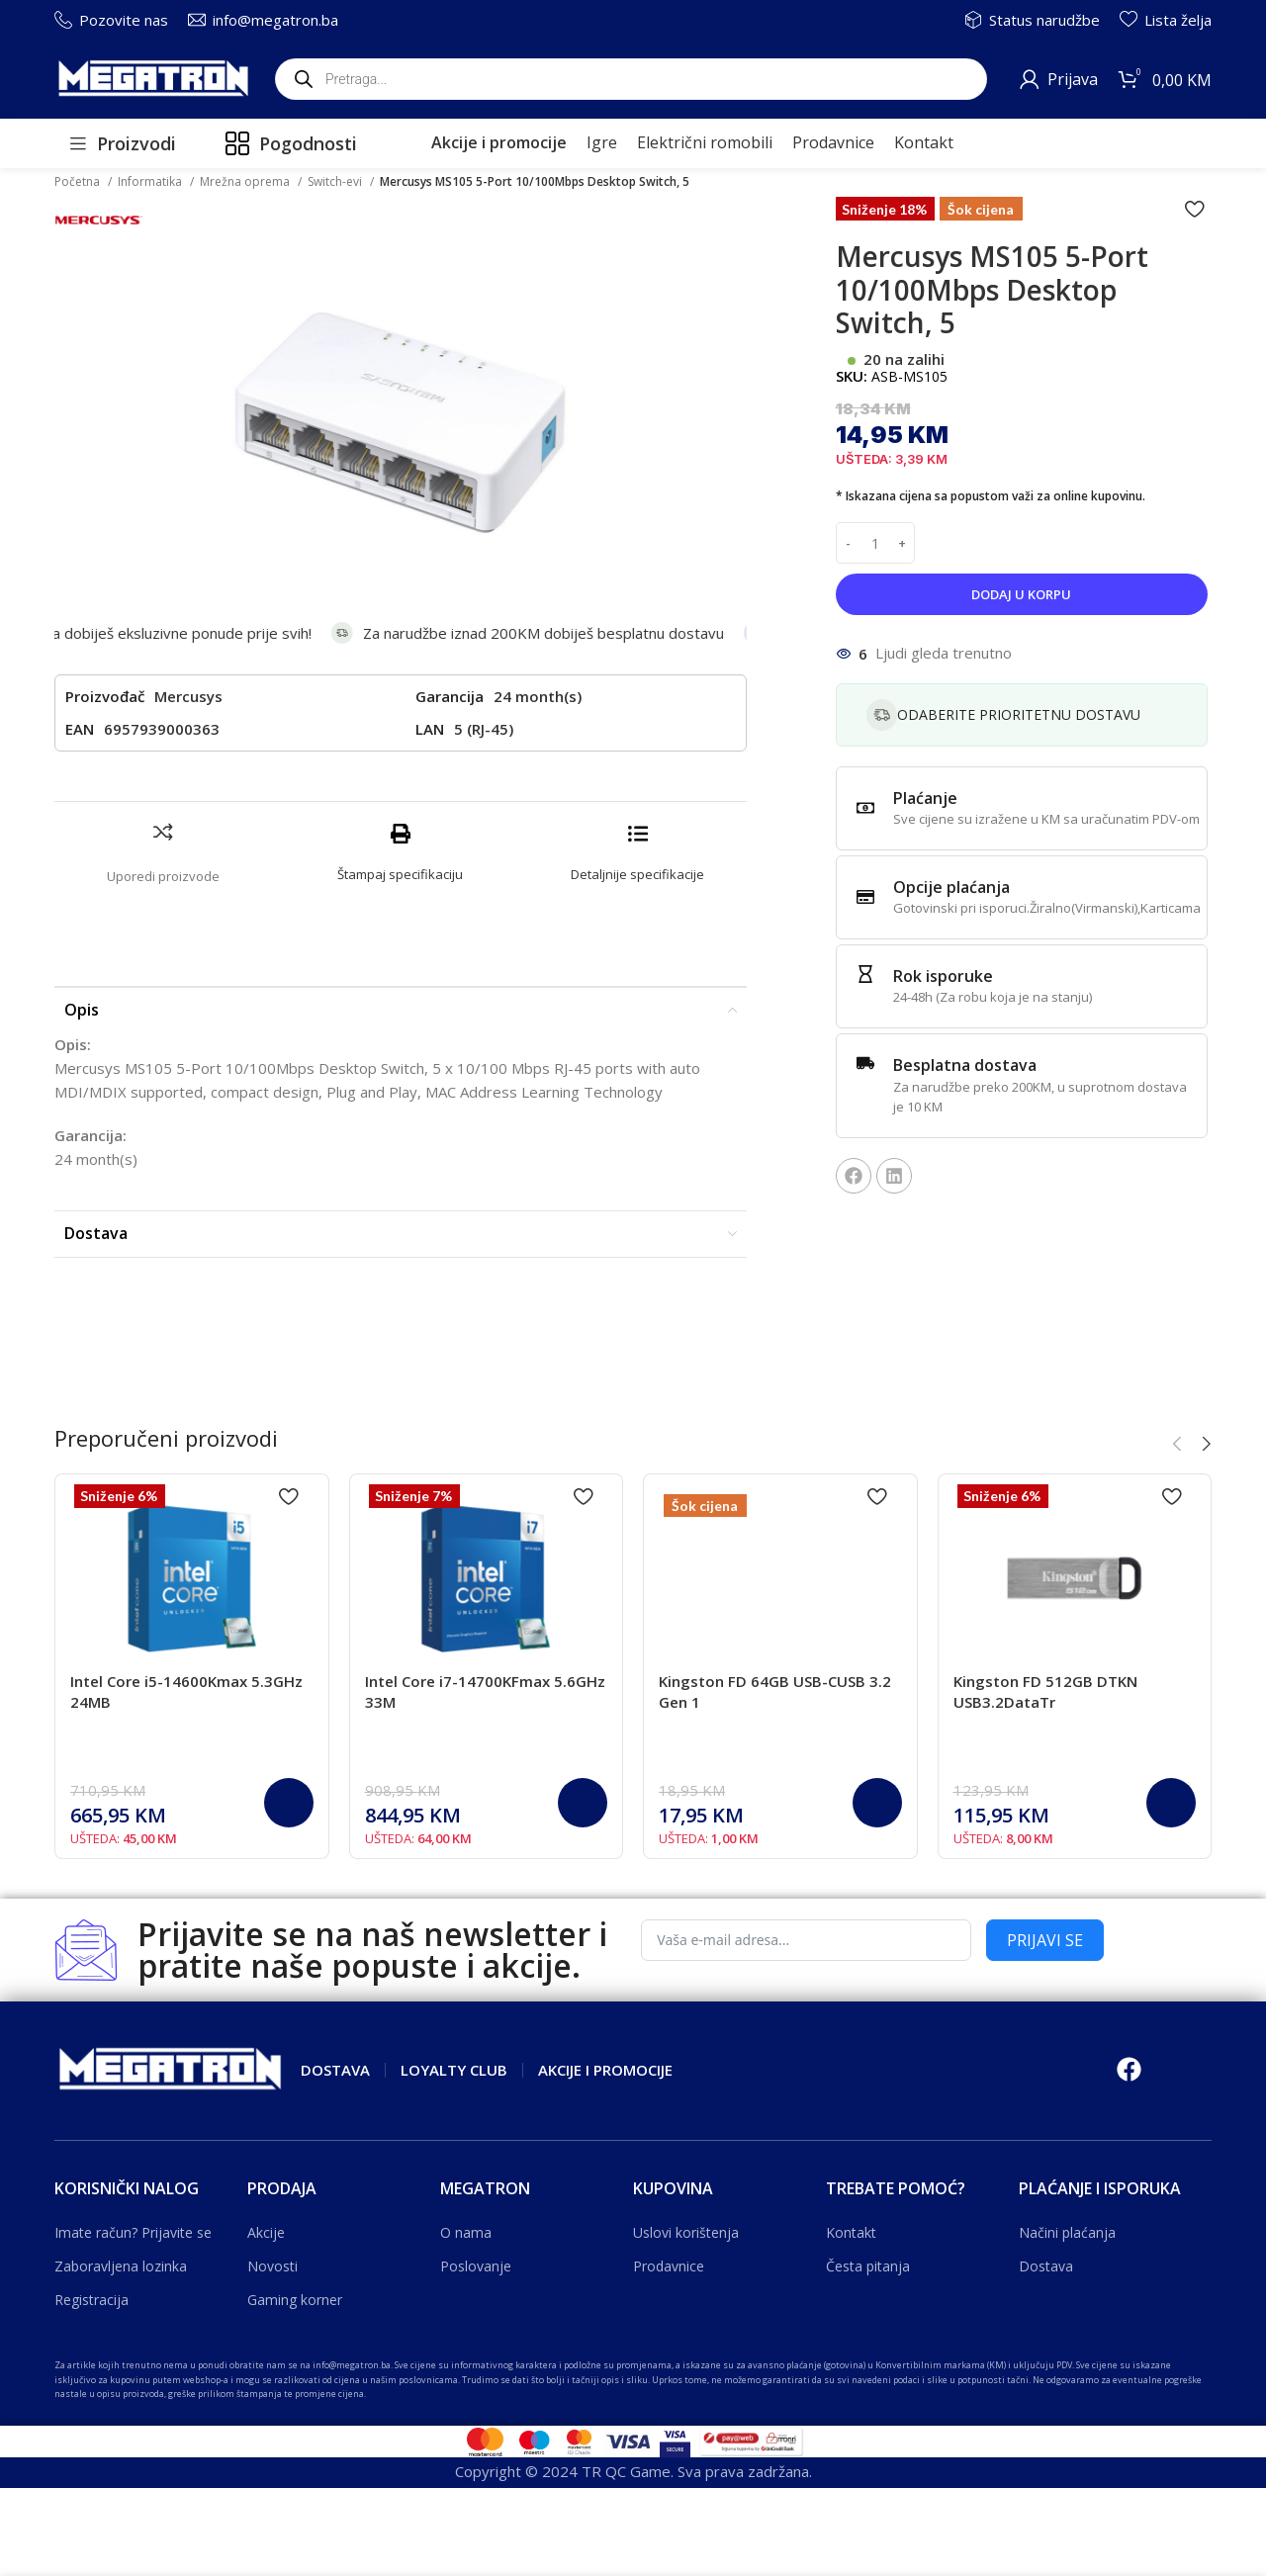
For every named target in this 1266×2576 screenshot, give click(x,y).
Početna (78, 181)
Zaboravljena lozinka (120, 2266)
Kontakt (851, 2232)
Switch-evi (336, 181)
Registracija (91, 2299)
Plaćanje (925, 798)
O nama (466, 2232)
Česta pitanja (868, 2266)
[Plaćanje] (865, 808)
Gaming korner (294, 2299)
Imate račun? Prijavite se (133, 2232)
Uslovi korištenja (686, 2232)
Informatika (151, 181)
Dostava (1046, 2266)
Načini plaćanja (1067, 2232)
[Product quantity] (875, 543)
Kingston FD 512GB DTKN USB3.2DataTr (1045, 1691)
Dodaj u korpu (1021, 594)
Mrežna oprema (246, 181)
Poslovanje (475, 2266)
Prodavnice (668, 2266)
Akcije (266, 2232)
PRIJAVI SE (1045, 1940)
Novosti (272, 2266)
